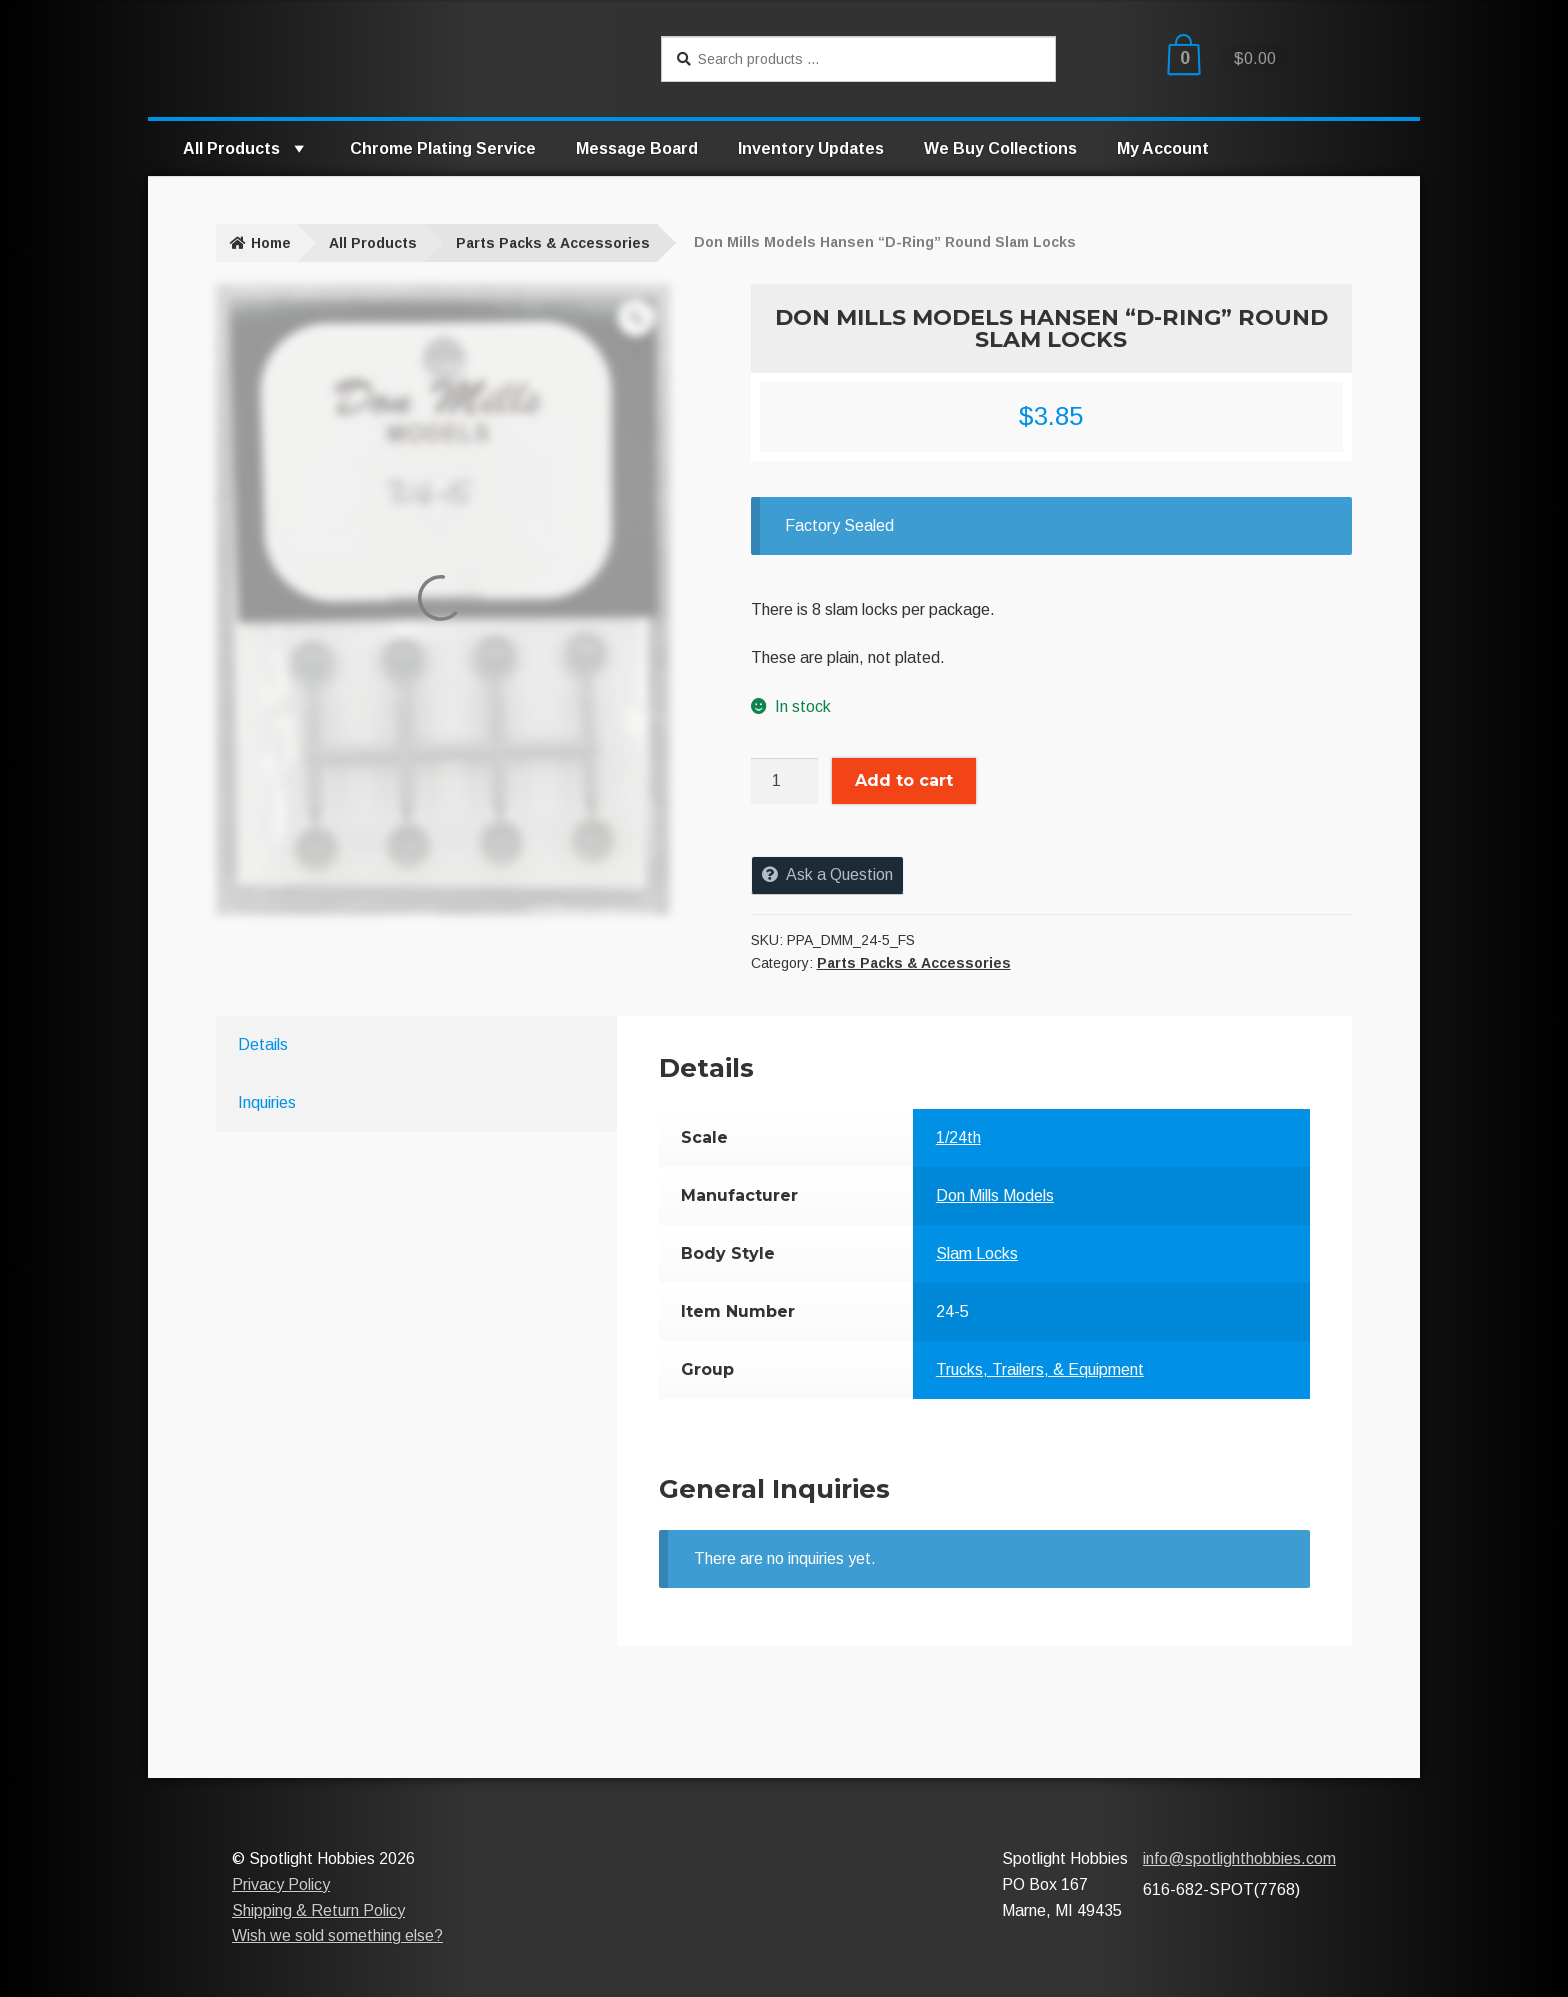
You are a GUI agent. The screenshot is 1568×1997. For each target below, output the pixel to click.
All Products (246, 148)
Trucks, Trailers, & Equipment (1040, 1369)
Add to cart (904, 780)
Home (271, 243)
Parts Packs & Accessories (553, 243)
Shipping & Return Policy (318, 1910)
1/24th (958, 1137)
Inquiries (267, 1102)
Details (263, 1044)
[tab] (383, 1045)
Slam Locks (977, 1253)
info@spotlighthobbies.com (1239, 1858)
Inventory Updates (811, 148)
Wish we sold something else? (337, 1935)
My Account (1163, 148)
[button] (298, 148)
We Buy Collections (1000, 148)
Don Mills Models (995, 1195)
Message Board (637, 148)
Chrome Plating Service (443, 148)
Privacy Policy (281, 1884)
